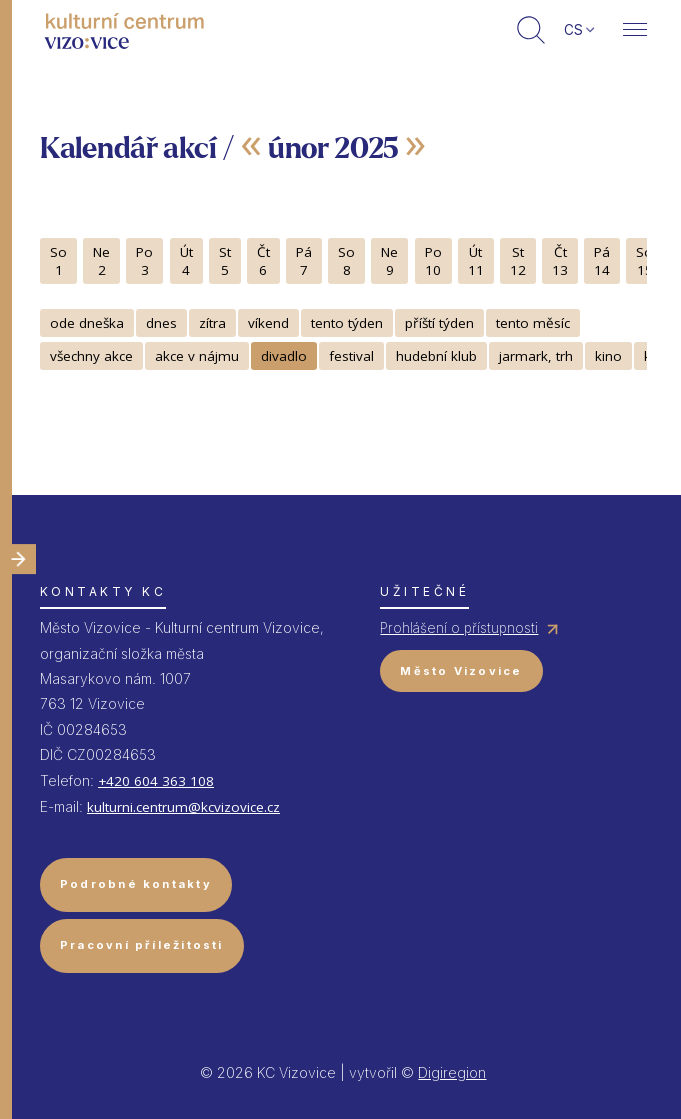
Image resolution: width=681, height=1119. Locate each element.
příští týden (439, 323)
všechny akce (91, 356)
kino (608, 356)
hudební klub (436, 356)
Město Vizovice (461, 671)
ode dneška (87, 323)
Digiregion (452, 1072)
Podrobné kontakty (136, 884)
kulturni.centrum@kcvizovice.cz (183, 807)
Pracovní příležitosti (142, 945)
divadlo (284, 356)
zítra (212, 323)
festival (351, 356)
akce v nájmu (197, 356)
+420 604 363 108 (156, 781)
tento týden (347, 323)
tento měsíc (533, 323)
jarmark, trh (536, 356)
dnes (161, 323)
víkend (268, 323)
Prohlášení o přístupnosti (459, 628)
